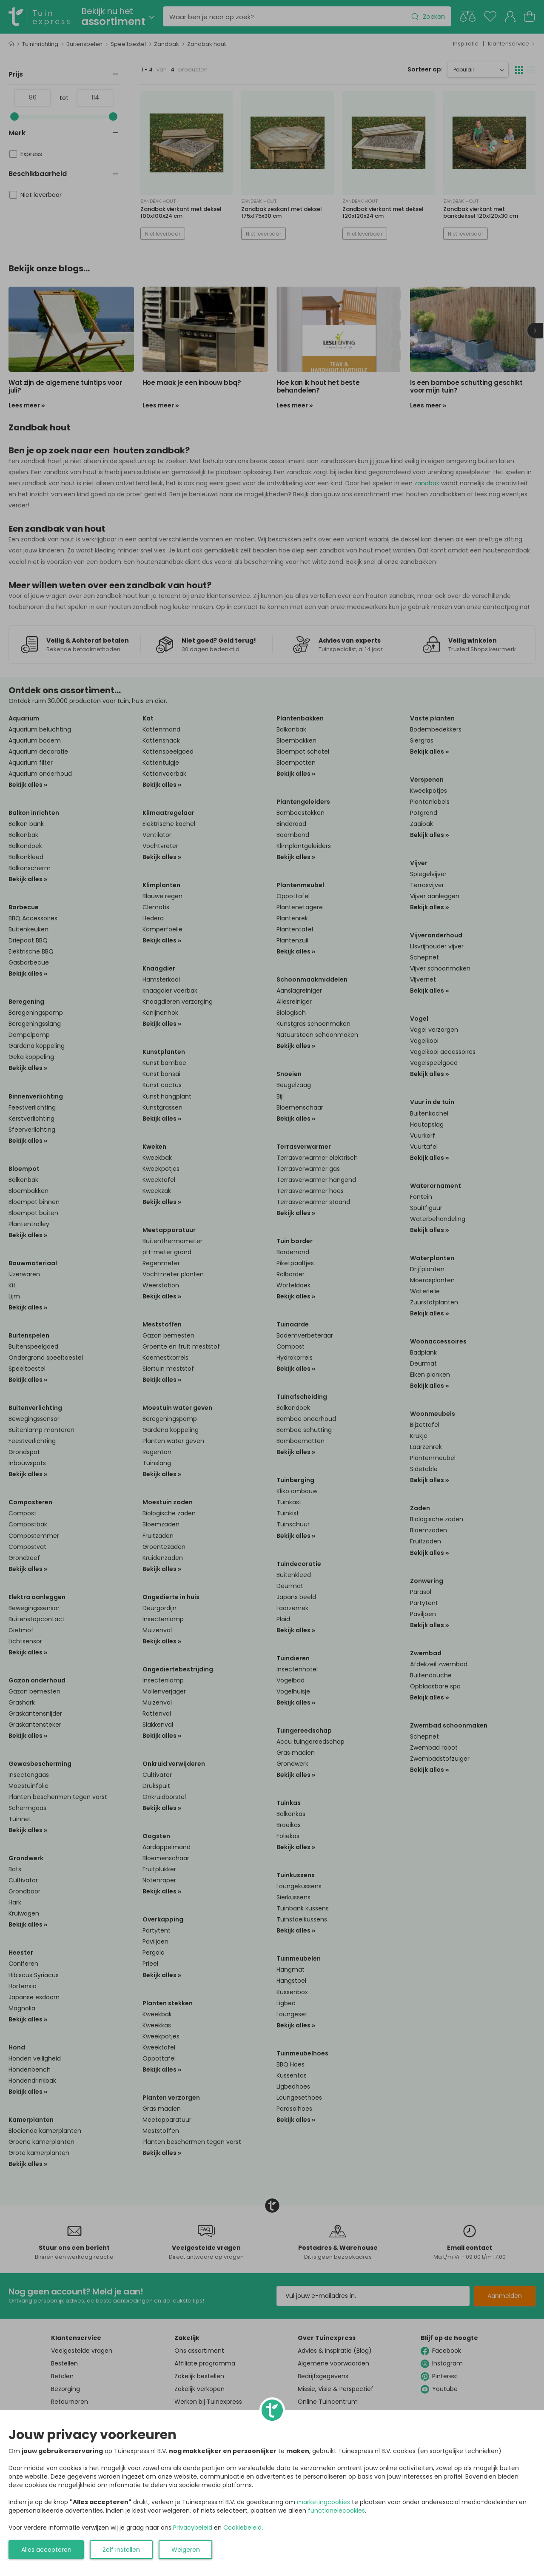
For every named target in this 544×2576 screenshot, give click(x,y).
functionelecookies (336, 2510)
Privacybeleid (192, 2527)
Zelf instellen (121, 2549)
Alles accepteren (46, 2549)
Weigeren (185, 2549)
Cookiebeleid (242, 2527)
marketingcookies (323, 2502)
